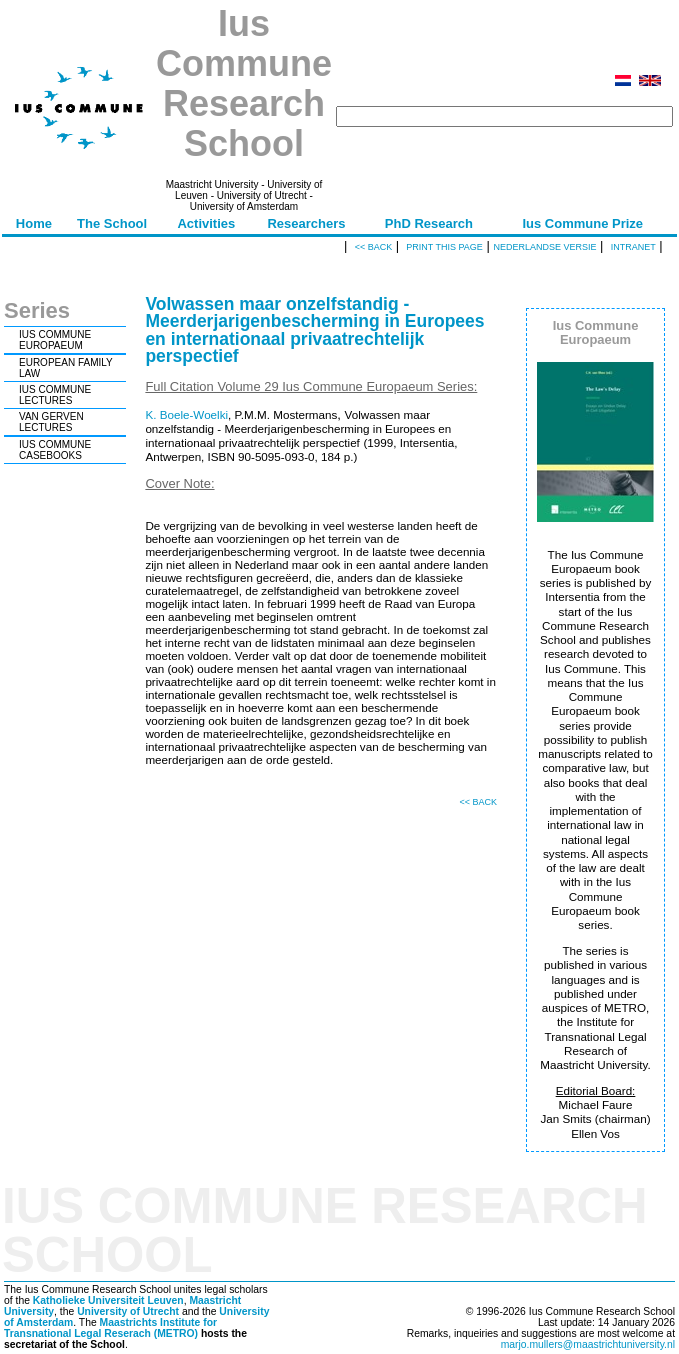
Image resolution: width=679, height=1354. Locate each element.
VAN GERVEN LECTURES (51, 422)
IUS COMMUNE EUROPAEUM (55, 340)
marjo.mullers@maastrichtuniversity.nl (588, 1344)
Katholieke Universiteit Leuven (108, 1300)
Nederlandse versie (544, 247)
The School (112, 223)
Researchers (306, 223)
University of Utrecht (128, 1311)
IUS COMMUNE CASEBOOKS (55, 450)
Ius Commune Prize (582, 223)
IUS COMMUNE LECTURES (55, 395)
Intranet (633, 247)
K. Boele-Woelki (186, 414)
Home (34, 223)
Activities (206, 223)
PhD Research (429, 223)
